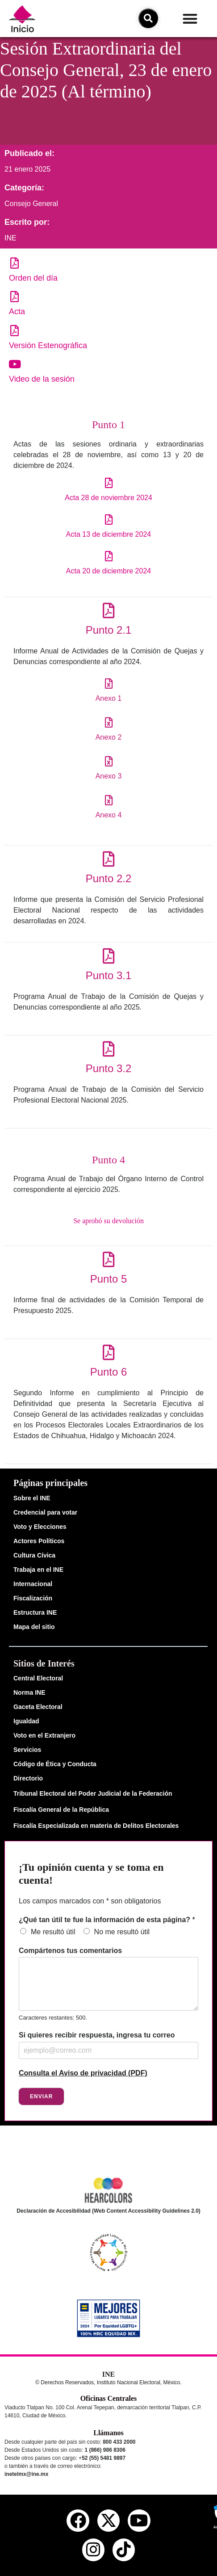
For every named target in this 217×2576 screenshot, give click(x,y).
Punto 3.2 (109, 1068)
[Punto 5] (109, 1259)
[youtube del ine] (139, 2520)
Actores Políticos (38, 1541)
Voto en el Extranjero (44, 1735)
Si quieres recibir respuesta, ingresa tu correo (97, 2035)
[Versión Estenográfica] (14, 330)
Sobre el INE (31, 1498)
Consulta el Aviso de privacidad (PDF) (83, 2073)
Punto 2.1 (109, 630)
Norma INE (29, 1692)
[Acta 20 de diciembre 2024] (109, 556)
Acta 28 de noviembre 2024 (108, 497)
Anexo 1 (109, 698)
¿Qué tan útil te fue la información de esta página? (107, 1920)
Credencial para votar (45, 1512)
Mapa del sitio (34, 1626)
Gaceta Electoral (38, 1706)
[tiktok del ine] (124, 2549)
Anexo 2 (109, 737)
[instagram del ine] (93, 2549)
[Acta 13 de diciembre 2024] (109, 519)
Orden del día (33, 278)
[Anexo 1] (109, 683)
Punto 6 (108, 1372)
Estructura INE (35, 1612)
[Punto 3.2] (109, 1048)
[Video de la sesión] (14, 364)
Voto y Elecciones (40, 1526)
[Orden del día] (14, 263)
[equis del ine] (108, 2520)
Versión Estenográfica (48, 345)
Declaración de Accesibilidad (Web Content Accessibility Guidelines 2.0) (108, 2211)
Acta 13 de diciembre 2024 (108, 534)
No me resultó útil (122, 1932)
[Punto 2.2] (109, 859)
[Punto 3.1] (109, 956)
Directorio (28, 1778)
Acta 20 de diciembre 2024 (108, 571)
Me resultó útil (53, 1932)
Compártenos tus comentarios (70, 1950)
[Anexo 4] (109, 800)
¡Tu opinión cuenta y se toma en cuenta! (91, 1873)
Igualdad (26, 1721)
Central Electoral (38, 1678)
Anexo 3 (109, 776)
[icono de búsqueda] (148, 18)
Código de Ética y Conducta (54, 1764)
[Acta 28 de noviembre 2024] (109, 483)
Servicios (27, 1749)
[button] (190, 18)
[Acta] (14, 296)
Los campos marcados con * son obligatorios (90, 1901)
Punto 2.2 (109, 878)
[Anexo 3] (109, 761)
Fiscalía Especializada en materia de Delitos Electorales (96, 1825)
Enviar (41, 2096)
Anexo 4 (109, 815)
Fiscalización (32, 1598)
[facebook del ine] (78, 2520)
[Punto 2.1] (109, 610)
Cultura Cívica (34, 1555)
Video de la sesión (42, 379)
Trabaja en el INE (38, 1569)
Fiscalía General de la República (61, 1809)
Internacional (32, 1583)
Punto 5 (108, 1279)
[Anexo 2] (109, 722)
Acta (17, 311)
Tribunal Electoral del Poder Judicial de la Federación (92, 1793)
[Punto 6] (109, 1352)
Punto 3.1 (109, 975)
